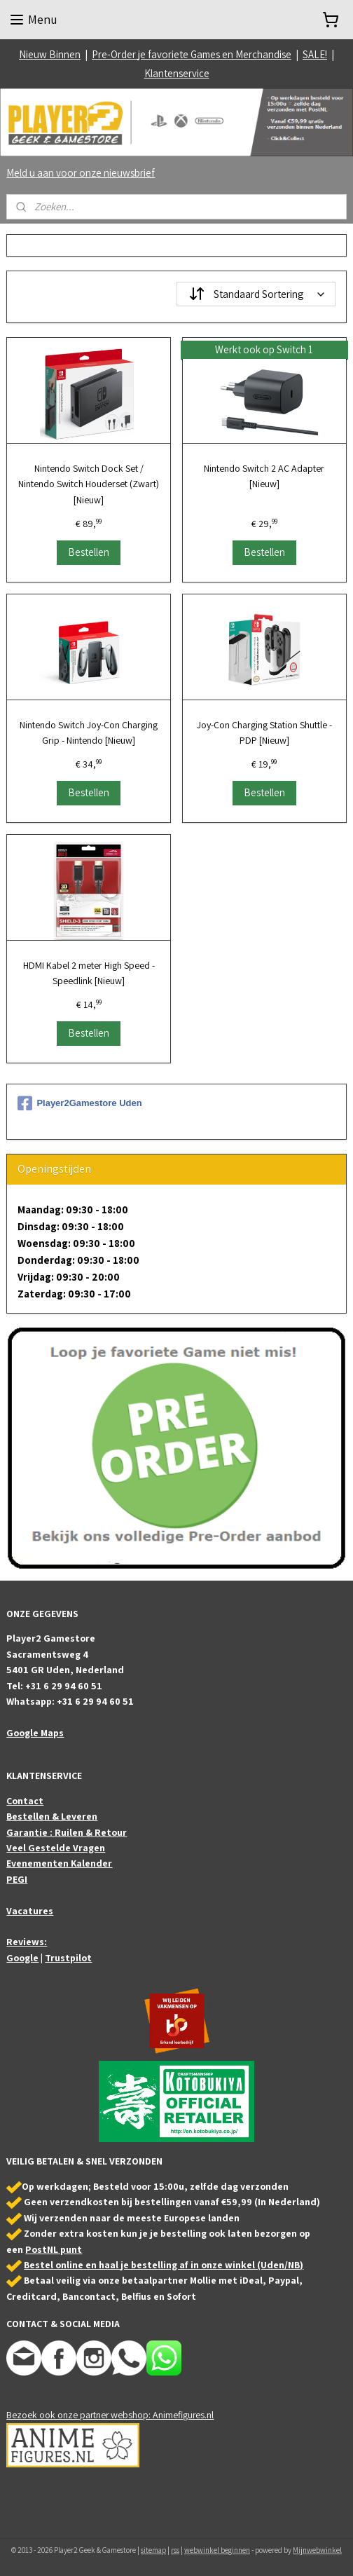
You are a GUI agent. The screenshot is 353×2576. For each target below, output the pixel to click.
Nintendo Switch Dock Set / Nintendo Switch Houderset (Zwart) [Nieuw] (88, 484)
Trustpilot (68, 1957)
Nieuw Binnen (50, 54)
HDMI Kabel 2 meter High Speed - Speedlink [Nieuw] (89, 972)
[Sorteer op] (256, 294)
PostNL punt (53, 2249)
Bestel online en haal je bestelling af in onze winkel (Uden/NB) (163, 2264)
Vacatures (29, 1910)
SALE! (315, 54)
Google (22, 1957)
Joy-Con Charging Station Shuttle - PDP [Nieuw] (264, 732)
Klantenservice (176, 73)
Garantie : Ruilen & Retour (66, 1832)
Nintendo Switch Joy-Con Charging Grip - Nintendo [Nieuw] (89, 732)
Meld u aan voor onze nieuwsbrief (80, 172)
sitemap (153, 2550)
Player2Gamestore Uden (79, 1103)
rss (175, 2550)
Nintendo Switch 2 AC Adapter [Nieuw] (264, 476)
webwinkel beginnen (217, 2550)
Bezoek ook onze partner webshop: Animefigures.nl (110, 2414)
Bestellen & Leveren (51, 1816)
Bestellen (88, 551)
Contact (24, 1800)
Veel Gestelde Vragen (55, 1847)
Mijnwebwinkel (317, 2550)
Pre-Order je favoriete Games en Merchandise (191, 54)
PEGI (16, 1879)
